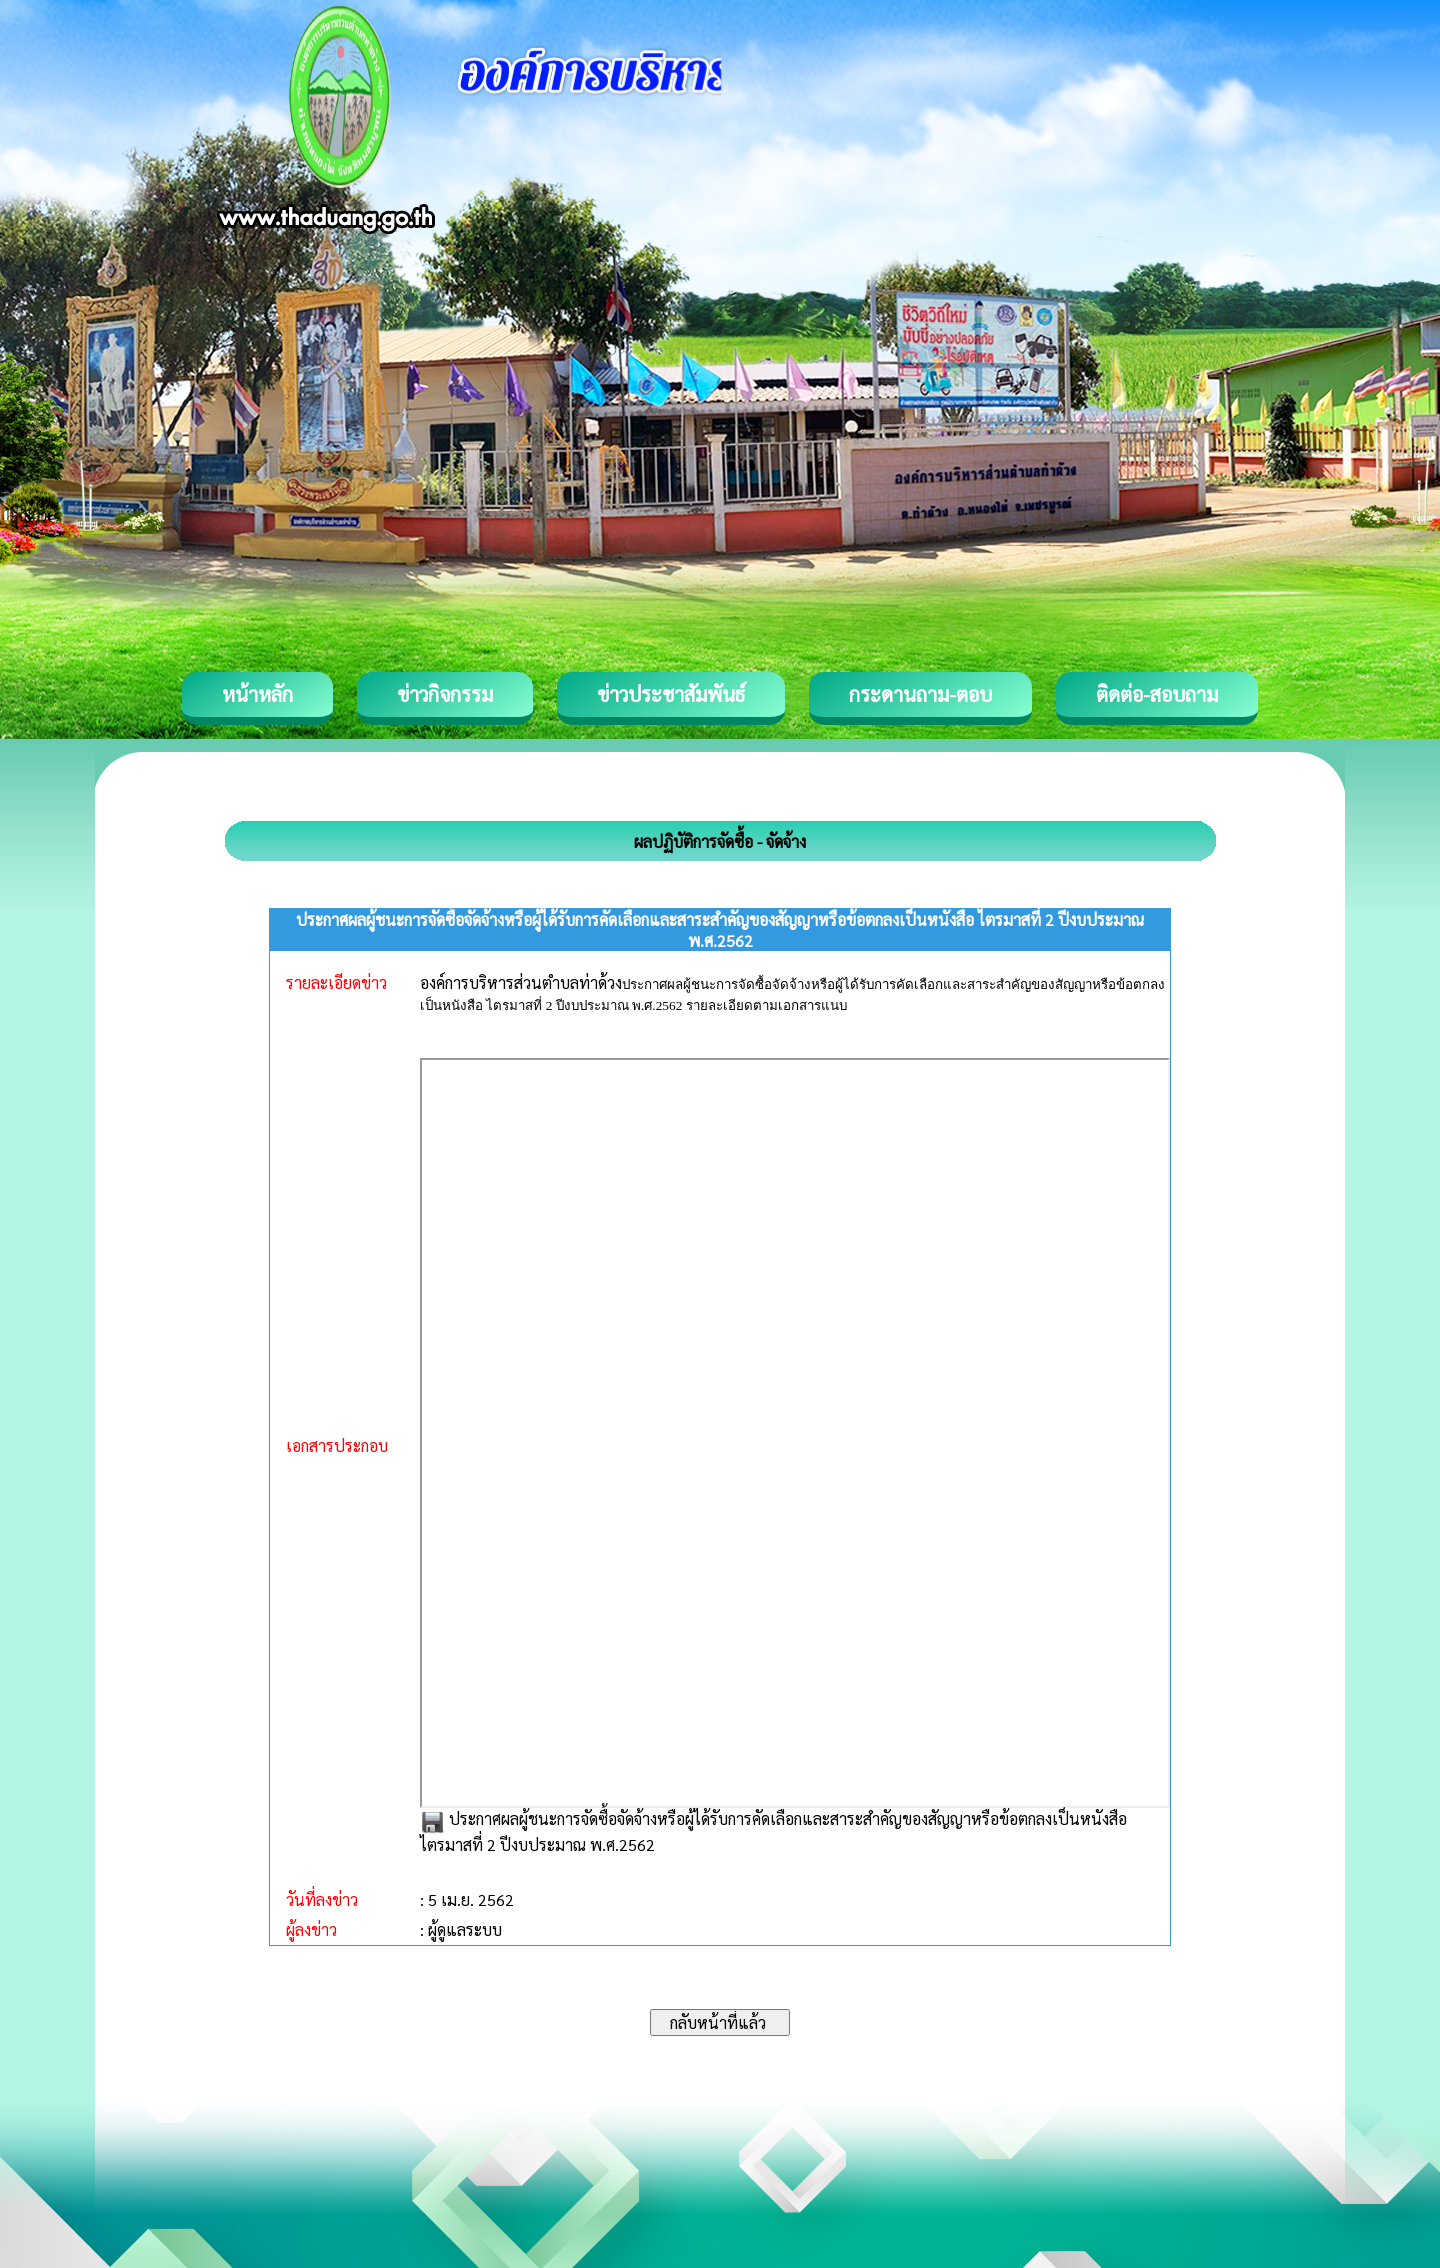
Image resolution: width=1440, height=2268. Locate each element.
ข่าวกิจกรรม (445, 694)
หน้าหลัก (257, 694)
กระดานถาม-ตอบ (920, 694)
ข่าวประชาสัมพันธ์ (671, 694)
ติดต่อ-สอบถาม (1157, 694)
